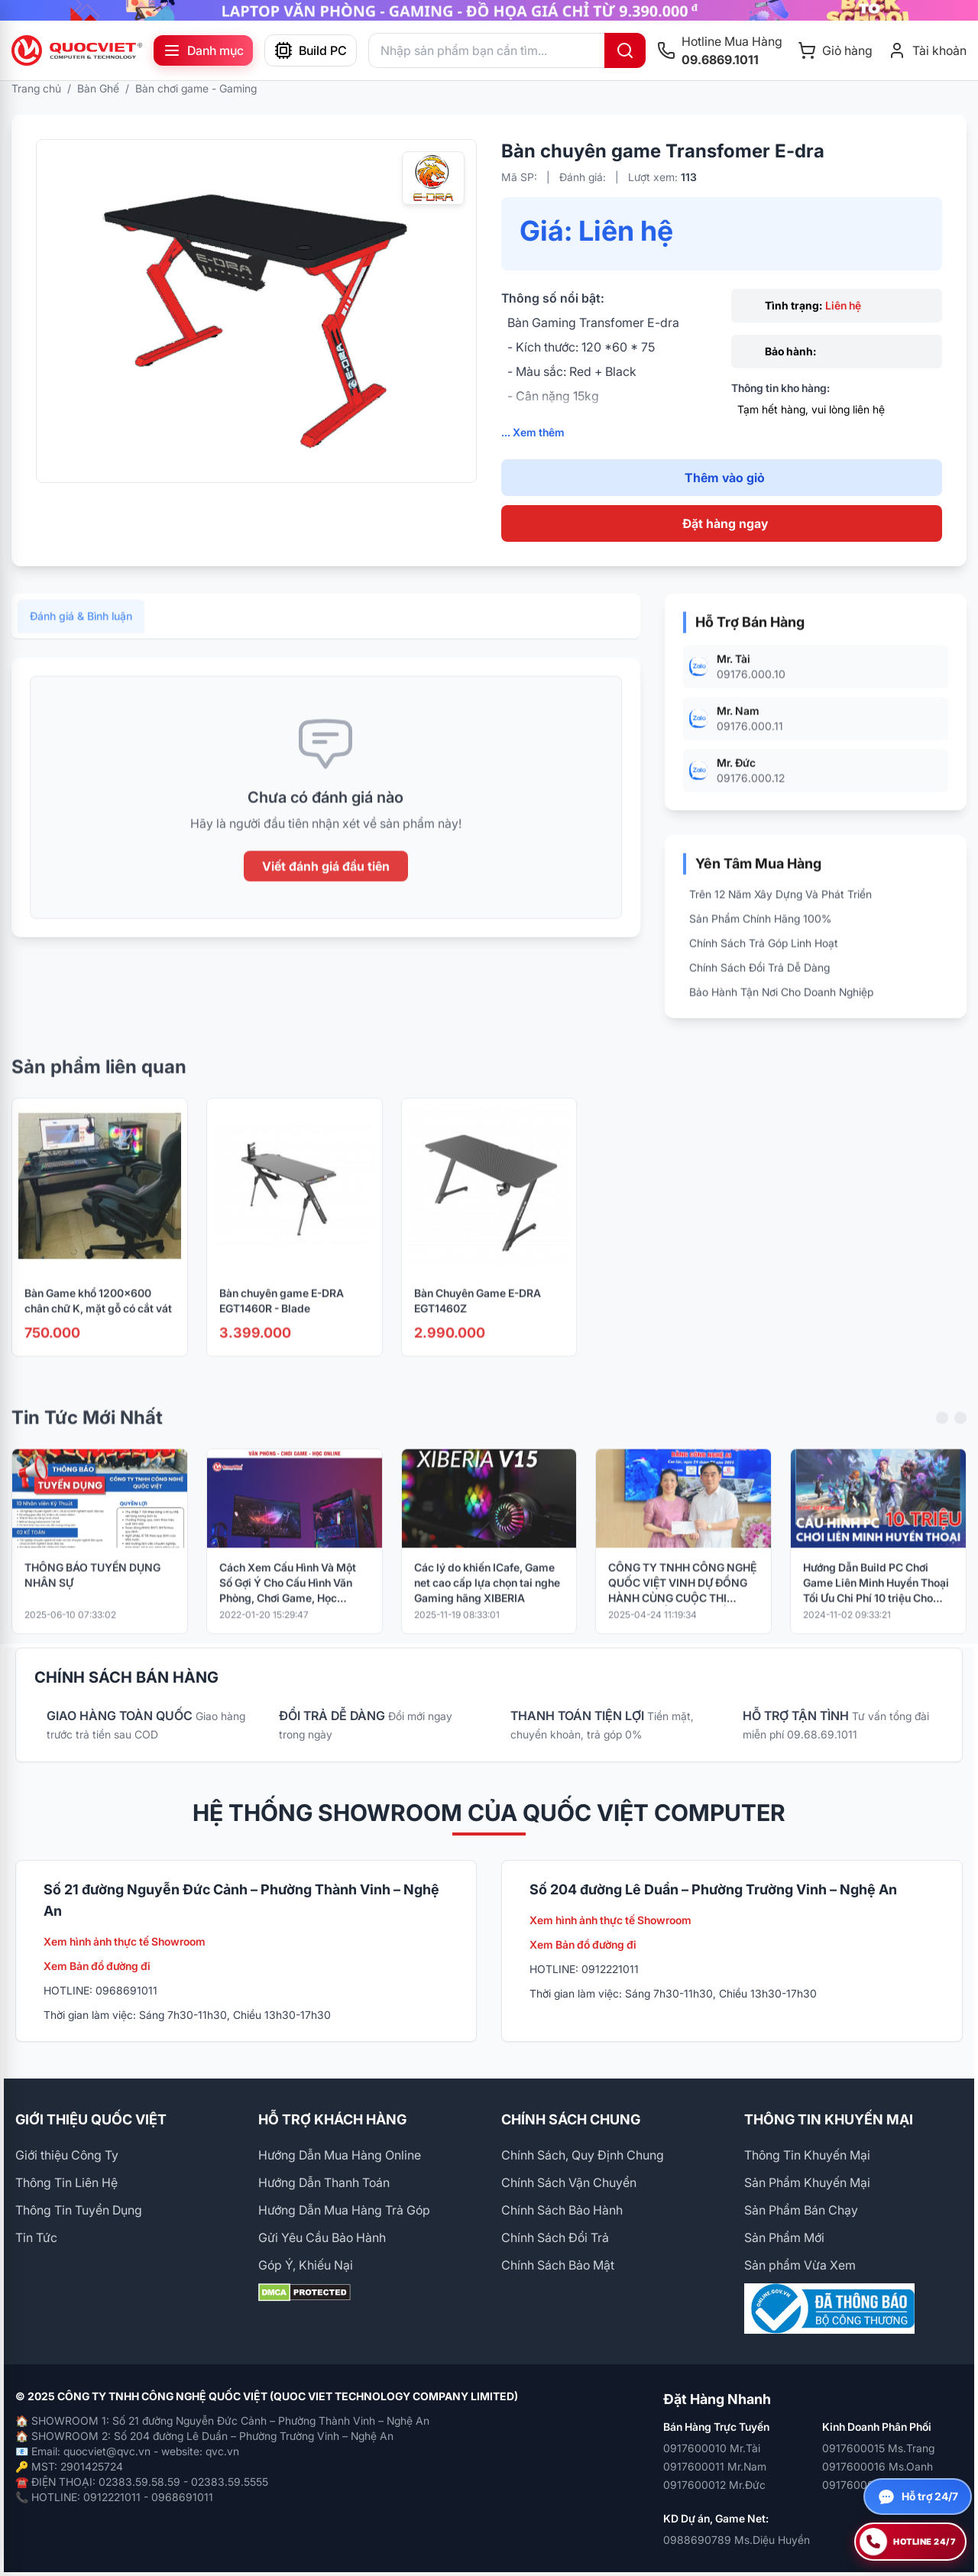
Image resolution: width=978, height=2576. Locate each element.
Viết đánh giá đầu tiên (326, 885)
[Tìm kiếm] (625, 50)
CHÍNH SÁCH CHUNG (570, 2119)
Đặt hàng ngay (725, 523)
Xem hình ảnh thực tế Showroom (125, 1941)
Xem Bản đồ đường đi (97, 1965)
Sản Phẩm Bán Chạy (801, 2210)
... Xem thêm (533, 432)
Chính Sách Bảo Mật (557, 2265)
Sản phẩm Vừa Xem (800, 2265)
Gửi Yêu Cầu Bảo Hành (322, 2237)
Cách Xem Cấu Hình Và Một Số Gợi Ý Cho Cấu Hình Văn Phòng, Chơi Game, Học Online (287, 1602)
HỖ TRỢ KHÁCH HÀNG (332, 2119)
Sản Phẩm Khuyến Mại (807, 2182)
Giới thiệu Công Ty (66, 2155)
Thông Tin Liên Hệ (66, 2182)
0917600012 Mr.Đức (714, 2484)
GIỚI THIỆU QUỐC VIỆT (91, 2119)
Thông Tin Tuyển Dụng (78, 2210)
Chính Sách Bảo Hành (562, 2210)
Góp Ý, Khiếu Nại (305, 2265)
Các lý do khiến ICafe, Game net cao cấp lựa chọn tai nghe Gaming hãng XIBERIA (487, 1601)
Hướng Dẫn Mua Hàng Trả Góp (344, 2210)
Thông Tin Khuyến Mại (807, 2155)
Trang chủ (36, 88)
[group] (489, 10)
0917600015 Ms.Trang (878, 2448)
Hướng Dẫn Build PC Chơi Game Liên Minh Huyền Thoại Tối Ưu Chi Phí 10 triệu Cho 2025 (876, 1602)
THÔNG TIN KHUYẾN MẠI (828, 2119)
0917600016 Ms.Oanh (877, 2466)
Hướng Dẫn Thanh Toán (324, 2182)
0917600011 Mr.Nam (714, 2466)
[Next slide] (960, 1437)
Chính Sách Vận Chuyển (568, 2182)
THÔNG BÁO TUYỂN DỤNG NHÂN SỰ (92, 1594)
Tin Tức (36, 2237)
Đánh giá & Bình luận (81, 635)
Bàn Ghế (98, 88)
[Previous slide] (942, 1437)
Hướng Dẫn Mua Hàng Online (339, 2155)
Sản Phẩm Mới (784, 2237)
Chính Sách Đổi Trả (555, 2237)
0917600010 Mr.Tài (711, 2448)
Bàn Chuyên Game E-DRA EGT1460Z (477, 1319)
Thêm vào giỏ (725, 477)
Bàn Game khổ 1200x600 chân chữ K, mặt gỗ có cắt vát (98, 1319)
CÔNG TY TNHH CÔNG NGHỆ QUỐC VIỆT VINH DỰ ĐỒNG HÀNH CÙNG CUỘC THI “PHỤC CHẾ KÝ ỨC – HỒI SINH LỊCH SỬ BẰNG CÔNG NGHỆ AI (682, 1602)
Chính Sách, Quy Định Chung (582, 2155)
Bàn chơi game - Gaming (196, 88)
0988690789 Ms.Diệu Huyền (736, 2539)
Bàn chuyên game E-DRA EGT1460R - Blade (281, 1319)
